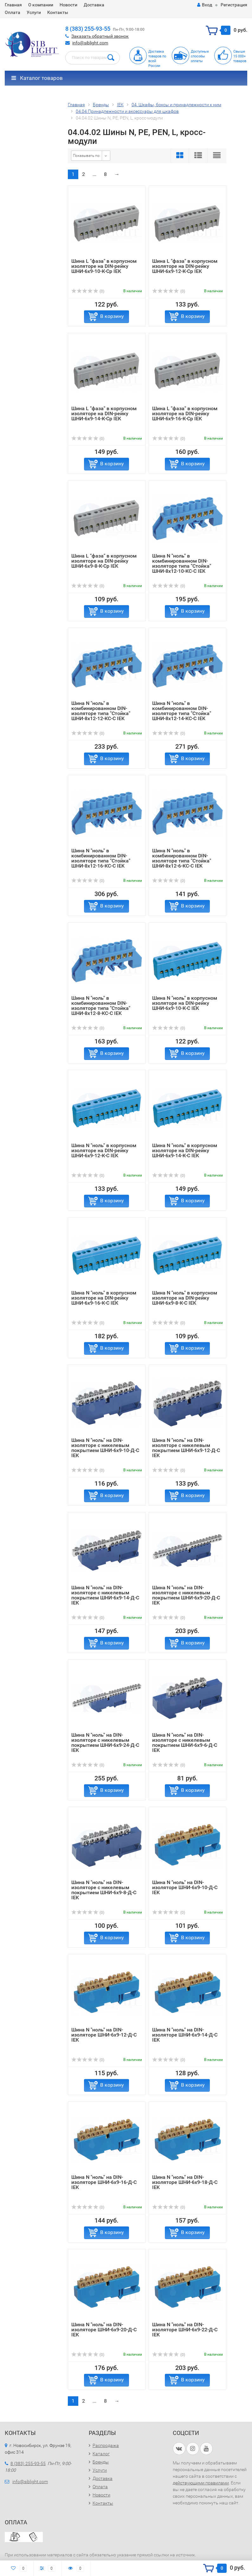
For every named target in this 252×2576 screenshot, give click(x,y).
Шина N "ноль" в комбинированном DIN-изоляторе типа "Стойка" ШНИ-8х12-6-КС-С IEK (181, 858)
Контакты (57, 12)
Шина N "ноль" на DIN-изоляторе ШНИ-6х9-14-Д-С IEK (184, 2035)
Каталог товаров (37, 78)
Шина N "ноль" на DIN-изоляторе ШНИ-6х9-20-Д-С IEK (104, 2329)
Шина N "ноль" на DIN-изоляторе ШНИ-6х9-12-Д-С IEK (104, 2035)
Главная (13, 4)
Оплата (12, 12)
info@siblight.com (90, 42)
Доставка (94, 4)
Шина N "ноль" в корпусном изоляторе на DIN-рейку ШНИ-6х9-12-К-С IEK (103, 1150)
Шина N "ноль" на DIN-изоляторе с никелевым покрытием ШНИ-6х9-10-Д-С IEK (105, 1447)
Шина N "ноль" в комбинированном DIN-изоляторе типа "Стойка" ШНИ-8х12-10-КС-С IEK (181, 563)
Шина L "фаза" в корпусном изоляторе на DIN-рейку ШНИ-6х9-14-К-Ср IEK (104, 413)
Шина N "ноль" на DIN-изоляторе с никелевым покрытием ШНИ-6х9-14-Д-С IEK (105, 1595)
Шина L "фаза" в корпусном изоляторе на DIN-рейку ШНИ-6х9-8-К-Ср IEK (104, 561)
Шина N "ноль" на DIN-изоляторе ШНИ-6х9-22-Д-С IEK (184, 2329)
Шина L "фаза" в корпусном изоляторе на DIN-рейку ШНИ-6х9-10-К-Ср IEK (104, 266)
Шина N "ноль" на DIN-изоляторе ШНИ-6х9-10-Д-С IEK (184, 1887)
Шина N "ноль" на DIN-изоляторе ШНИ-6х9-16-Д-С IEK (104, 2182)
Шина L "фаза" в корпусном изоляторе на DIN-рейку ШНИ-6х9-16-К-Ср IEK (184, 413)
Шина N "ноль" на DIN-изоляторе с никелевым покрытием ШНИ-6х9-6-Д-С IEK (184, 1742)
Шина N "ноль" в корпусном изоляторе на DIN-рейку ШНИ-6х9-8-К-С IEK (184, 1298)
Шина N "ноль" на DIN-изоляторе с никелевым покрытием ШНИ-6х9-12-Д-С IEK (186, 1447)
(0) (87, 291)
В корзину (112, 316)
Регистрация (234, 4)
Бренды (101, 2461)
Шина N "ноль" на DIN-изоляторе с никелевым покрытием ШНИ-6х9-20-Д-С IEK (186, 1595)
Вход (204, 4)
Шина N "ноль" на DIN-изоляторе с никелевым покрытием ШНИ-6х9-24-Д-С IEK (105, 1742)
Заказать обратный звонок (100, 36)
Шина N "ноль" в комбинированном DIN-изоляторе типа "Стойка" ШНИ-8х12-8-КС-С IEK (100, 1005)
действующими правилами (201, 2482)
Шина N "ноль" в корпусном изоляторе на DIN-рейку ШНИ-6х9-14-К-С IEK (184, 1150)
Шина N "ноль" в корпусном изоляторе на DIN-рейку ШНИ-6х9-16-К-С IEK (103, 1298)
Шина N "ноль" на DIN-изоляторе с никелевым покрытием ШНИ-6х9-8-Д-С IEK (103, 1890)
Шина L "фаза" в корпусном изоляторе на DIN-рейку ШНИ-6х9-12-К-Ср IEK (184, 266)
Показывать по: (86, 155)
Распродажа (106, 2445)
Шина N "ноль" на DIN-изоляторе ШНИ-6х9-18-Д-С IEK (184, 2182)
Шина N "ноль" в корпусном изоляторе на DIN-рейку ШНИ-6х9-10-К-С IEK (184, 1003)
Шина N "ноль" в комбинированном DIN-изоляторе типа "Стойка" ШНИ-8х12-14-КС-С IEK (181, 710)
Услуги (34, 12)
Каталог (101, 2453)
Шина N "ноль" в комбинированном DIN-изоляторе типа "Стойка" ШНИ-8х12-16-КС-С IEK (100, 858)
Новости (68, 4)
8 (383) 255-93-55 (87, 28)
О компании (40, 4)
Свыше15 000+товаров (239, 56)
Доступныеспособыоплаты (200, 56)
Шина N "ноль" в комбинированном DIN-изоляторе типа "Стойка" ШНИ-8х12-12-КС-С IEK (100, 710)
